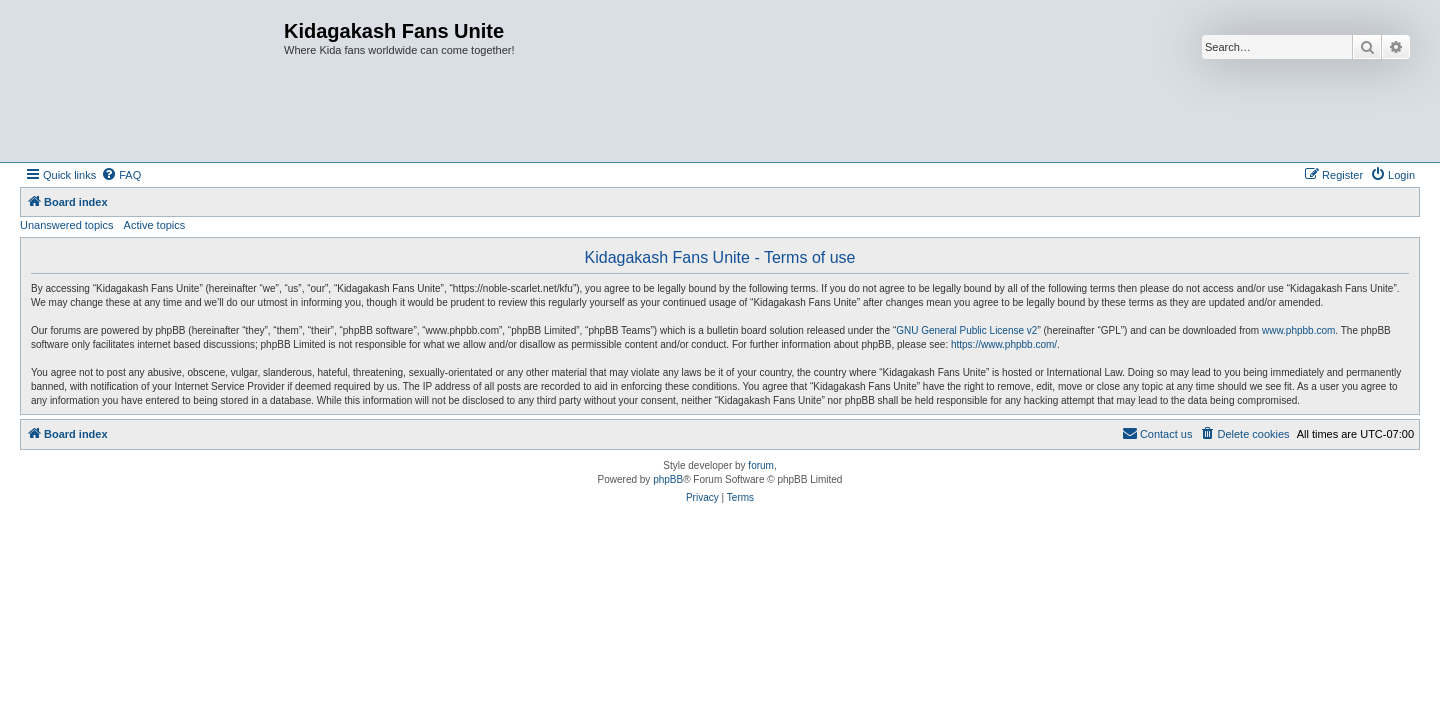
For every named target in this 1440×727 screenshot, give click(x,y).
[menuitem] (121, 175)
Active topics (155, 225)
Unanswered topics (67, 225)
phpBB (668, 479)
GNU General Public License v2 (966, 330)
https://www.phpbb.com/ (1004, 344)
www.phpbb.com (1298, 330)
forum (761, 465)
